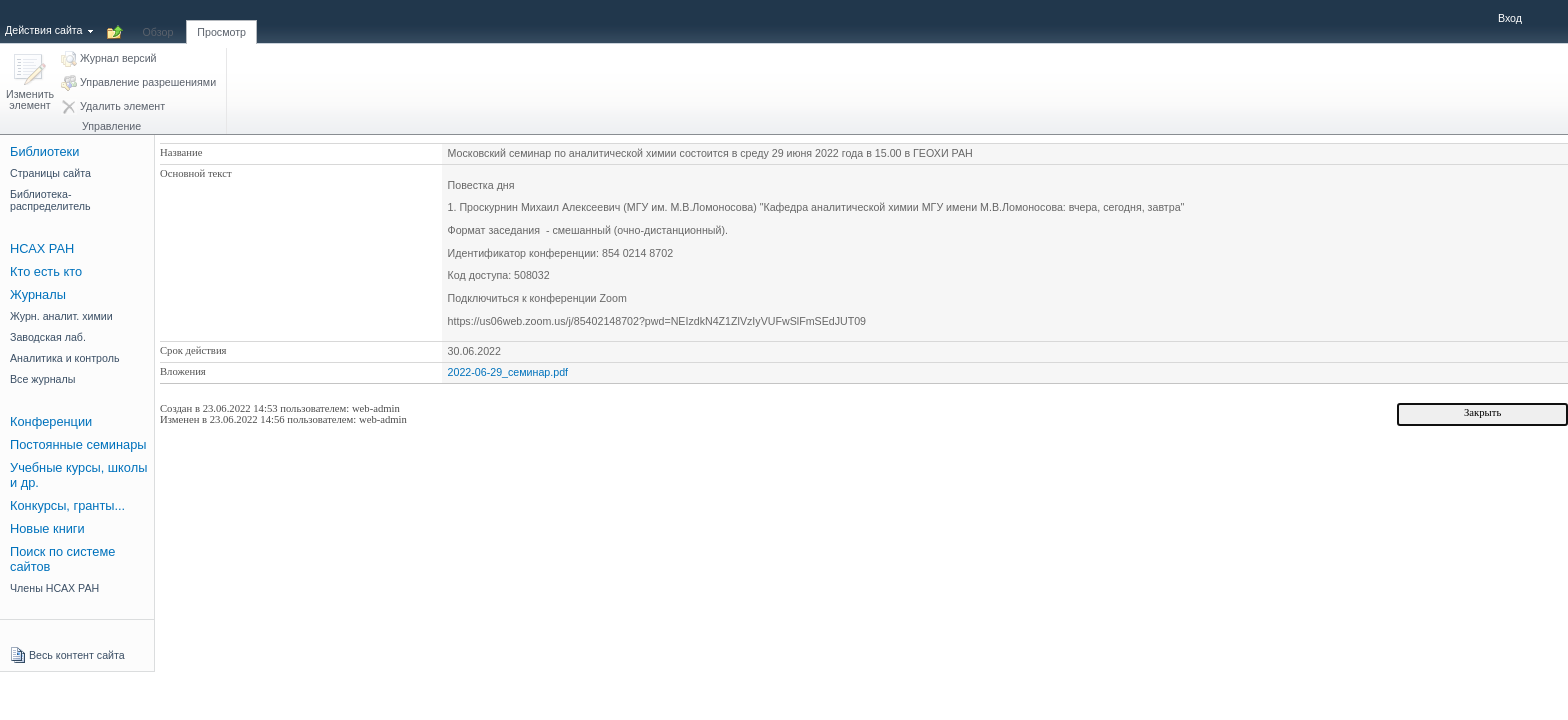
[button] (30, 83)
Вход (1510, 18)
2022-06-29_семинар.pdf (508, 372)
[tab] (158, 21)
